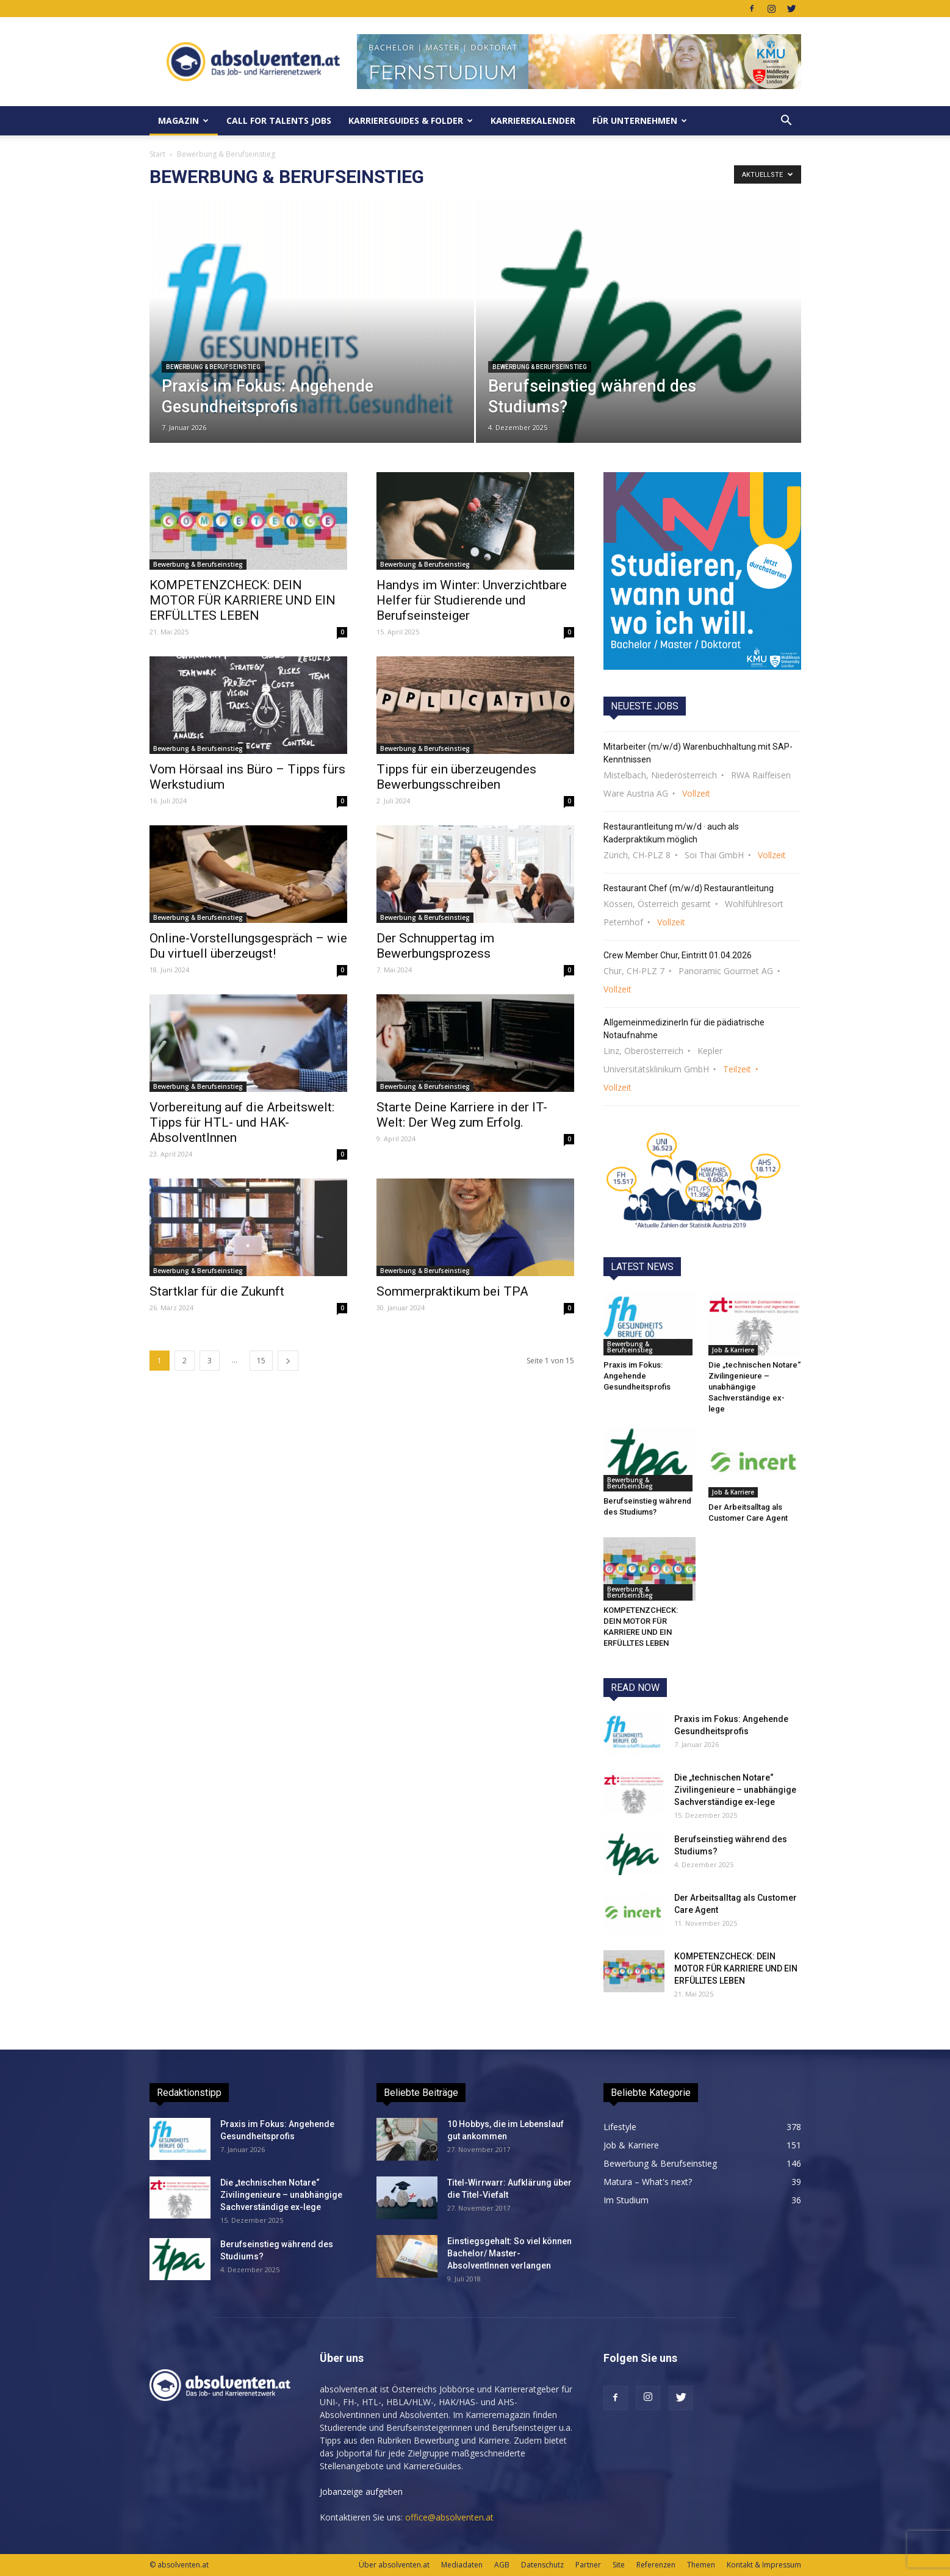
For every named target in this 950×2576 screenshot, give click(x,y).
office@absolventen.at (449, 2517)
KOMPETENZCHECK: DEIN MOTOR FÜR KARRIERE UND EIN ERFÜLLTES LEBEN (242, 600)
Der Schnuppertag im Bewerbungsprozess (435, 946)
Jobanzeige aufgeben (361, 2491)
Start (157, 154)
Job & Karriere (733, 1350)
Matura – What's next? (647, 2181)
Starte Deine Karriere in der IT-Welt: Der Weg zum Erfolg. (461, 1115)
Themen (701, 2565)
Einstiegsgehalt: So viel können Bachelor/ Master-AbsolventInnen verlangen (509, 2253)
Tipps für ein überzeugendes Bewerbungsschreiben (456, 777)
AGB (501, 2565)
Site (619, 2565)
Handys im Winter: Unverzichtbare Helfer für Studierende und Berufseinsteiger (471, 600)
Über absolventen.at (394, 2565)
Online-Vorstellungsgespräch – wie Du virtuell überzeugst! (248, 946)
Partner (588, 2565)
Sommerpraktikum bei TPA (452, 1291)
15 (261, 1360)
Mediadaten (462, 2565)
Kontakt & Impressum (764, 2565)
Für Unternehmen (639, 120)
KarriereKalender (533, 120)
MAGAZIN (183, 120)
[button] (786, 120)
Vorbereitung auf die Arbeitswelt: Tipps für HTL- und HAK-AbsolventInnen (241, 1122)
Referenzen (655, 2565)
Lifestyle (619, 2127)
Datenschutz (542, 2565)
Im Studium (626, 2200)
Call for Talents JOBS (278, 120)
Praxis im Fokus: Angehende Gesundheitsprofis (637, 1375)
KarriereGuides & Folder (410, 120)
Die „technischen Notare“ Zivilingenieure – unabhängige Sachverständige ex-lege (754, 1386)
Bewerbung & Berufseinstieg (213, 367)
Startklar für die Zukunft (216, 1291)
